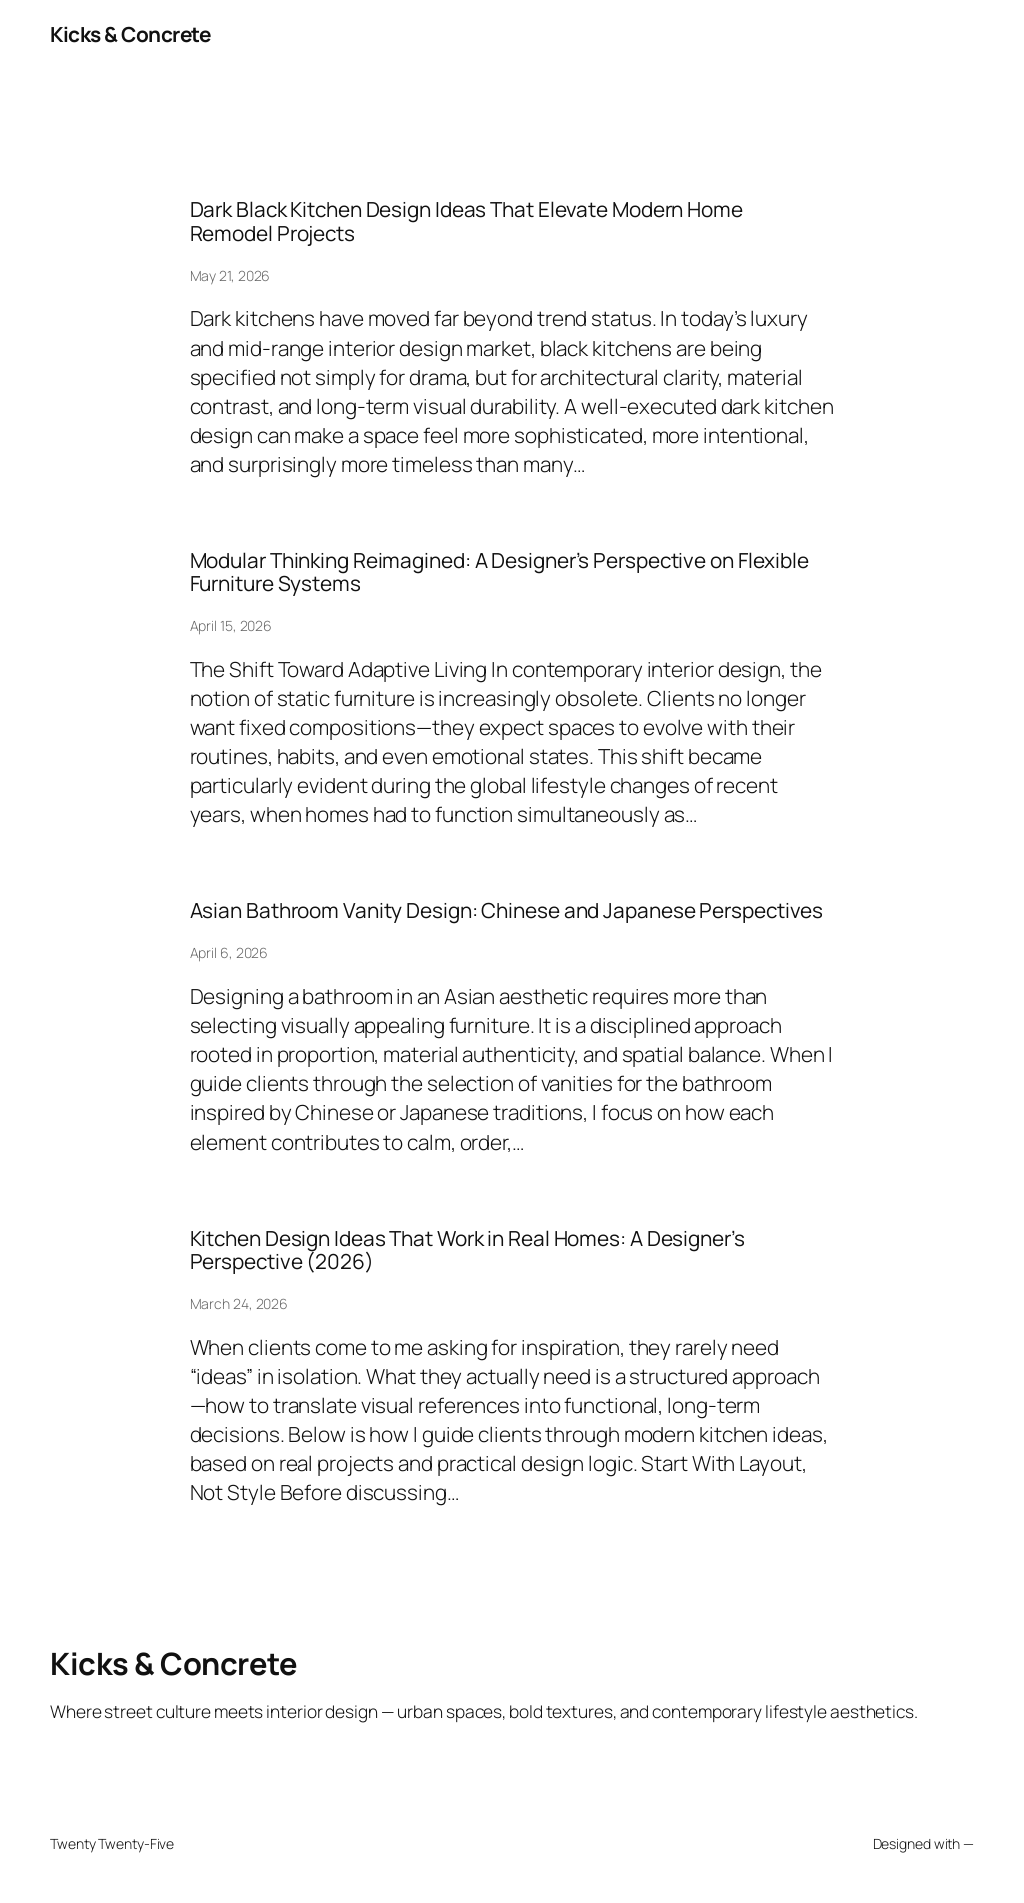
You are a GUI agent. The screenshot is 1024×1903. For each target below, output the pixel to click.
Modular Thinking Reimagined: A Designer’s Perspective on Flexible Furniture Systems (500, 572)
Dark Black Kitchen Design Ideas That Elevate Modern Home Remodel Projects (466, 221)
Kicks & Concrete (130, 34)
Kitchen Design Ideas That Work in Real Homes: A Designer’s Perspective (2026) (467, 1250)
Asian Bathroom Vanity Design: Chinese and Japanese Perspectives (507, 910)
